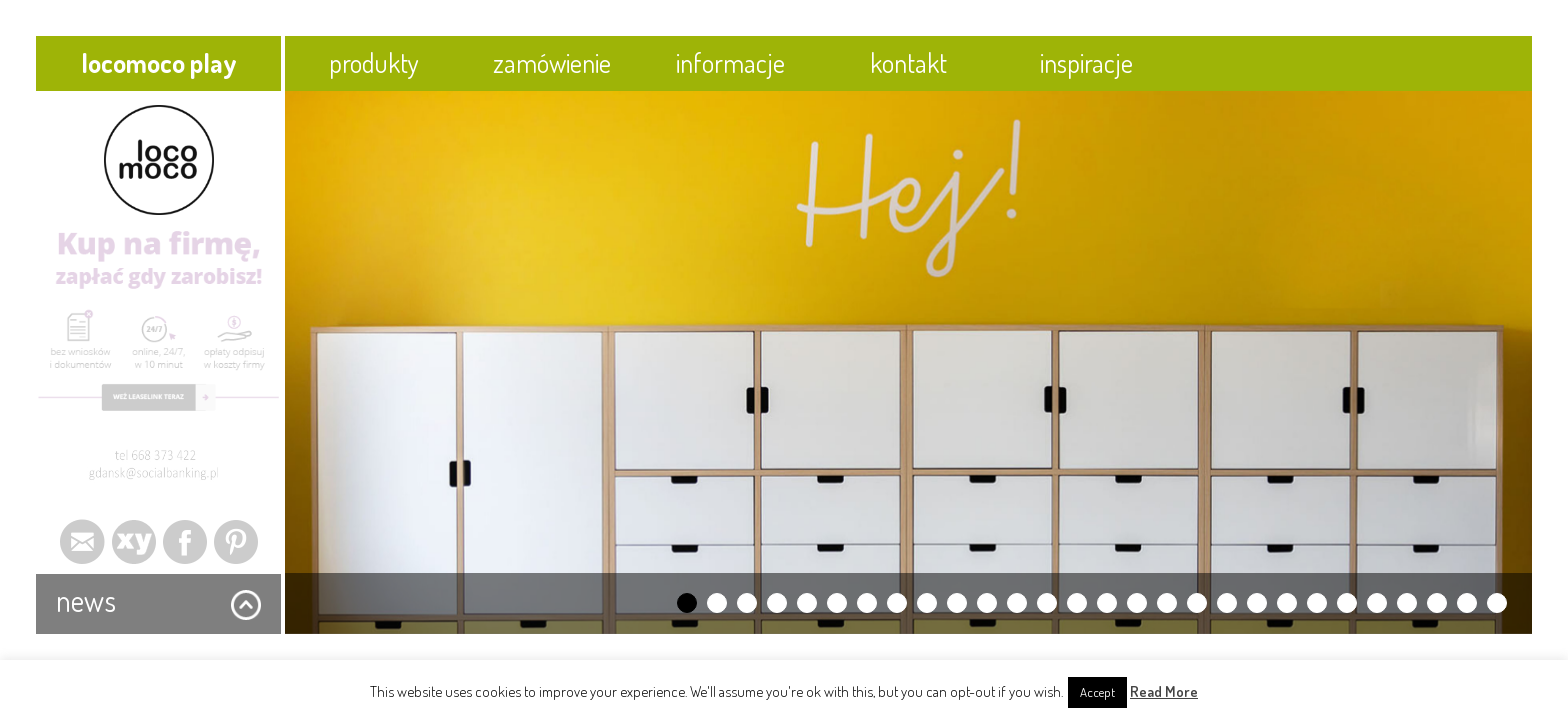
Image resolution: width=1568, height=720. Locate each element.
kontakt (908, 62)
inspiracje (1086, 62)
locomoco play (159, 62)
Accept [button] (1097, 692)
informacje (730, 62)
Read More (1164, 691)
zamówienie (552, 62)
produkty (374, 62)
